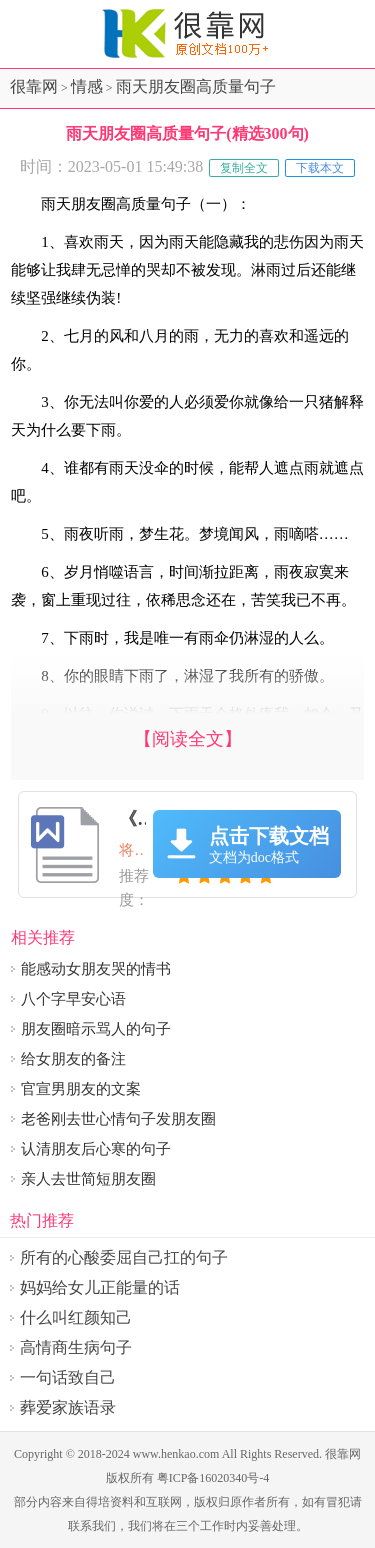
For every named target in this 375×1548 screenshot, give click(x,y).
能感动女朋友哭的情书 (96, 969)
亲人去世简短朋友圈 (88, 1179)
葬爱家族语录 (68, 1407)
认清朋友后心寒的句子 (96, 1149)
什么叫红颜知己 (76, 1317)
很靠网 (34, 86)
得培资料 (110, 1502)
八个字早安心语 (73, 999)
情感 (87, 86)
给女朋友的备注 (73, 1059)
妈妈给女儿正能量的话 (100, 1287)
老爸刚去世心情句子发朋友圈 (118, 1119)
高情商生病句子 (76, 1347)
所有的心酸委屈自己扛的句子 (124, 1257)
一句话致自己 (68, 1377)
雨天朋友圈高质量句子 (196, 86)
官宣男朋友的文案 (81, 1089)
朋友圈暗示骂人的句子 (96, 1029)
